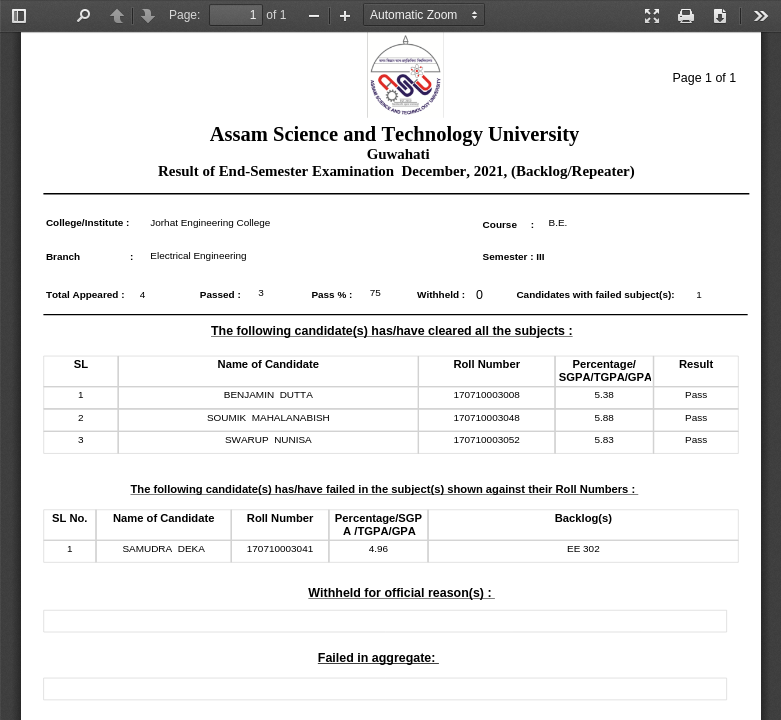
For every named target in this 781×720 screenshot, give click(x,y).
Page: (184, 15)
